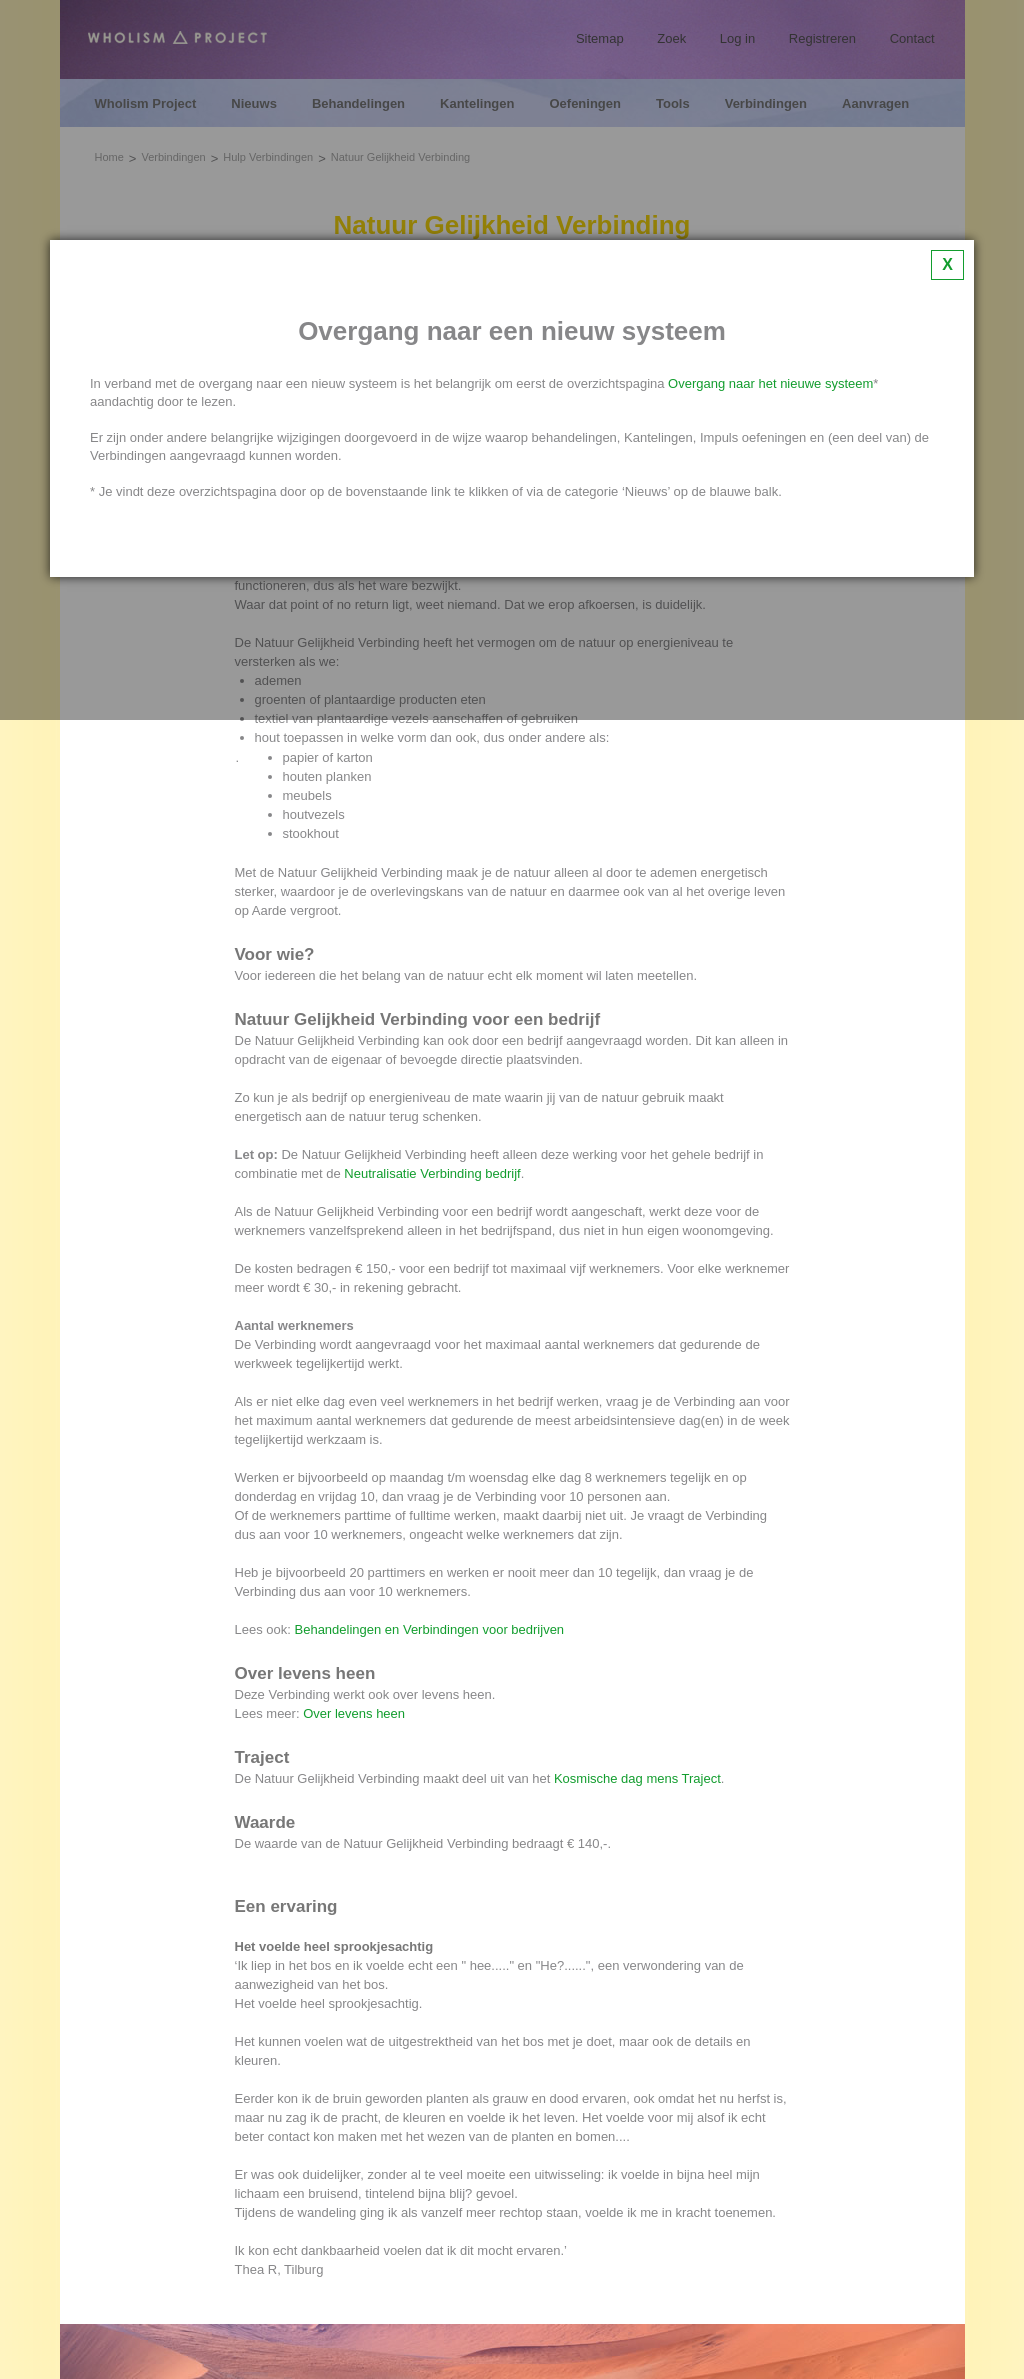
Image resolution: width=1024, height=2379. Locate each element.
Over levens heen (354, 1713)
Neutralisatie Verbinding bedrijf (432, 1173)
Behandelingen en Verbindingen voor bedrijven (430, 1629)
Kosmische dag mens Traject (637, 1778)
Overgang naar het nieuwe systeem (770, 383)
